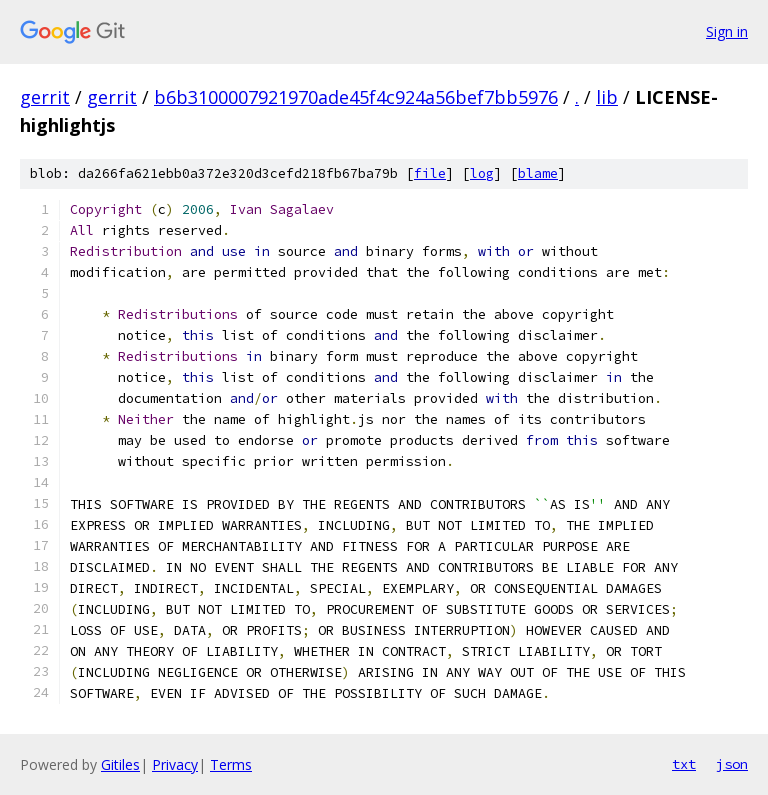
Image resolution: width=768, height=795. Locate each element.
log (482, 173)
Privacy (175, 764)
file (430, 173)
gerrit (45, 97)
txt (684, 764)
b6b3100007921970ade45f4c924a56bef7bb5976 (356, 97)
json (732, 764)
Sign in (727, 31)
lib (607, 97)
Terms (231, 764)
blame (538, 173)
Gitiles (120, 764)
